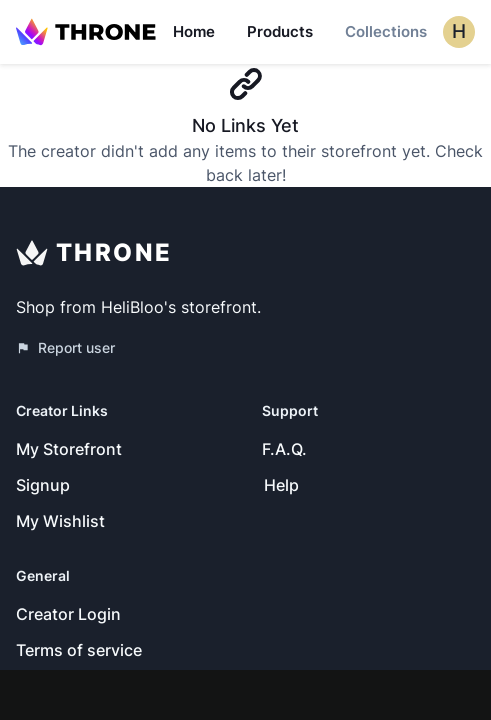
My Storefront (69, 449)
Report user (65, 347)
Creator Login (68, 614)
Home (194, 31)
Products (280, 31)
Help (281, 485)
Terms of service (79, 650)
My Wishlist (60, 521)
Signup (43, 485)
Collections (386, 31)
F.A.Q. (284, 449)
